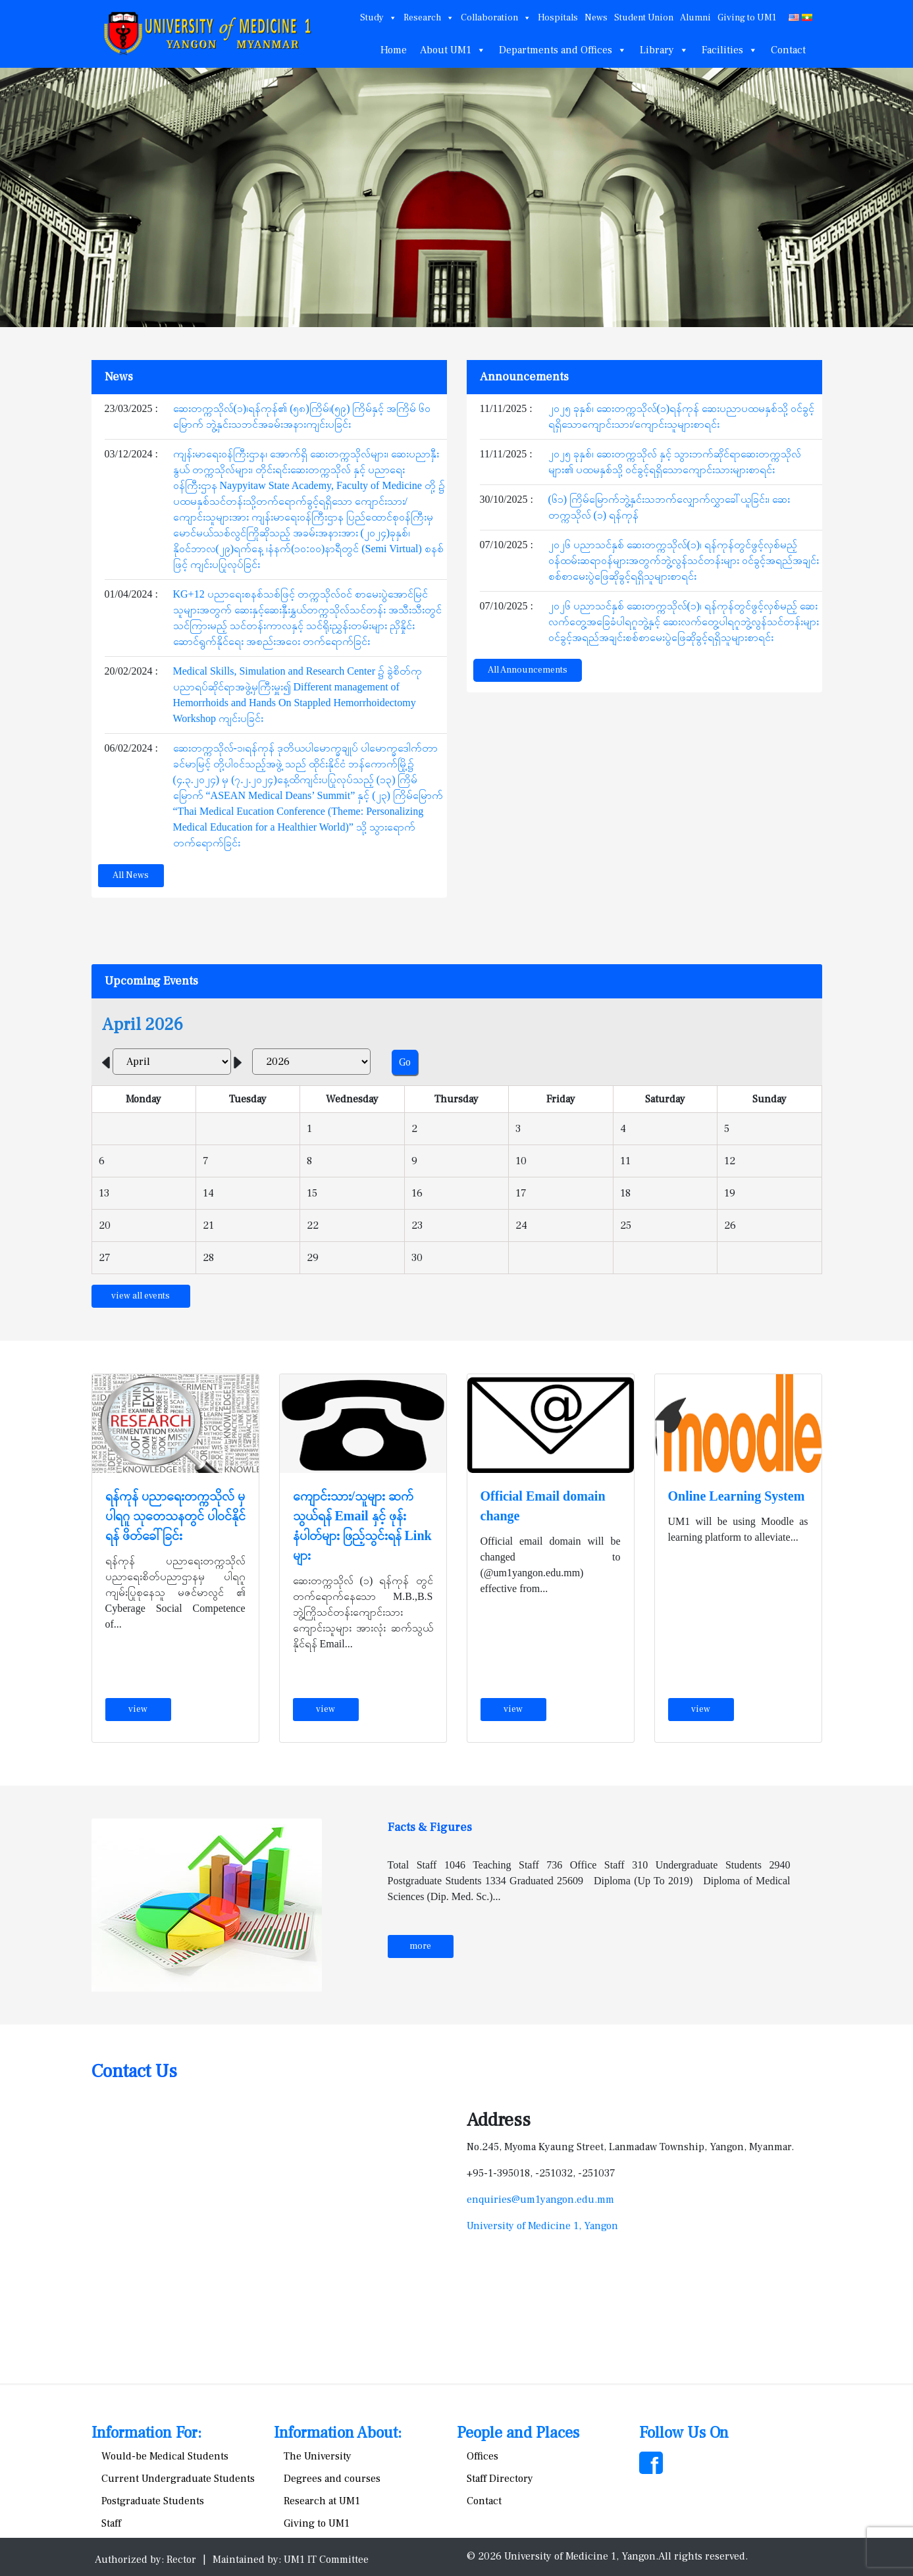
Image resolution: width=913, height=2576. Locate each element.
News (596, 18)
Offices (482, 2456)
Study (378, 18)
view (137, 1709)
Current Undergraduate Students (178, 2478)
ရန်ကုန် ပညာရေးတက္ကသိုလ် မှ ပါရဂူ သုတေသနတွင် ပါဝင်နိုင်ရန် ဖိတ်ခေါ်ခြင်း (175, 1516)
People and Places (518, 2433)
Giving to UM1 (746, 18)
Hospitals (558, 18)
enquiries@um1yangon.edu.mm (540, 2199)
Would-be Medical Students (164, 2456)
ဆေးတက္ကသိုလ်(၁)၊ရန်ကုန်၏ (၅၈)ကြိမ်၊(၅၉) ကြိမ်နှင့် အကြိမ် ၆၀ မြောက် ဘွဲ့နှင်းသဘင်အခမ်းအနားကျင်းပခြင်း (302, 416)
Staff (111, 2523)
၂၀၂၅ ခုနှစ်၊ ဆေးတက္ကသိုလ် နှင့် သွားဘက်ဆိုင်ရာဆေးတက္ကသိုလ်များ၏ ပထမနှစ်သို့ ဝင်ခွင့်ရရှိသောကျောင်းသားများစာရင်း (674, 461)
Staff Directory (500, 2478)
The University (318, 2456)
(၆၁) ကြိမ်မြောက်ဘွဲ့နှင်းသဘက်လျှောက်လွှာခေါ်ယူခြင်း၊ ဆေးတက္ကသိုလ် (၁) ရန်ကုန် (669, 507)
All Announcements (527, 670)
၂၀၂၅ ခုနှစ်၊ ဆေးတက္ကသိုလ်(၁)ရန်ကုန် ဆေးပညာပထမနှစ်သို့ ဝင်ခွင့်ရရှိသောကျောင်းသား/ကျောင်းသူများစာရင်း (681, 416)
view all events (140, 1296)
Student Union (643, 18)
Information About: (338, 2433)
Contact (788, 50)
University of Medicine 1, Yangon (542, 2225)
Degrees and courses (332, 2478)
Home (393, 50)
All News (131, 875)
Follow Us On (684, 2433)
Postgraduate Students (152, 2501)
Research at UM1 (322, 2501)
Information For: (146, 2433)
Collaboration (496, 18)
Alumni (695, 18)
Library (664, 50)
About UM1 (453, 50)
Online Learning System (736, 1496)
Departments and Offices (563, 50)
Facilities (730, 50)
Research (429, 18)
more (420, 1946)
